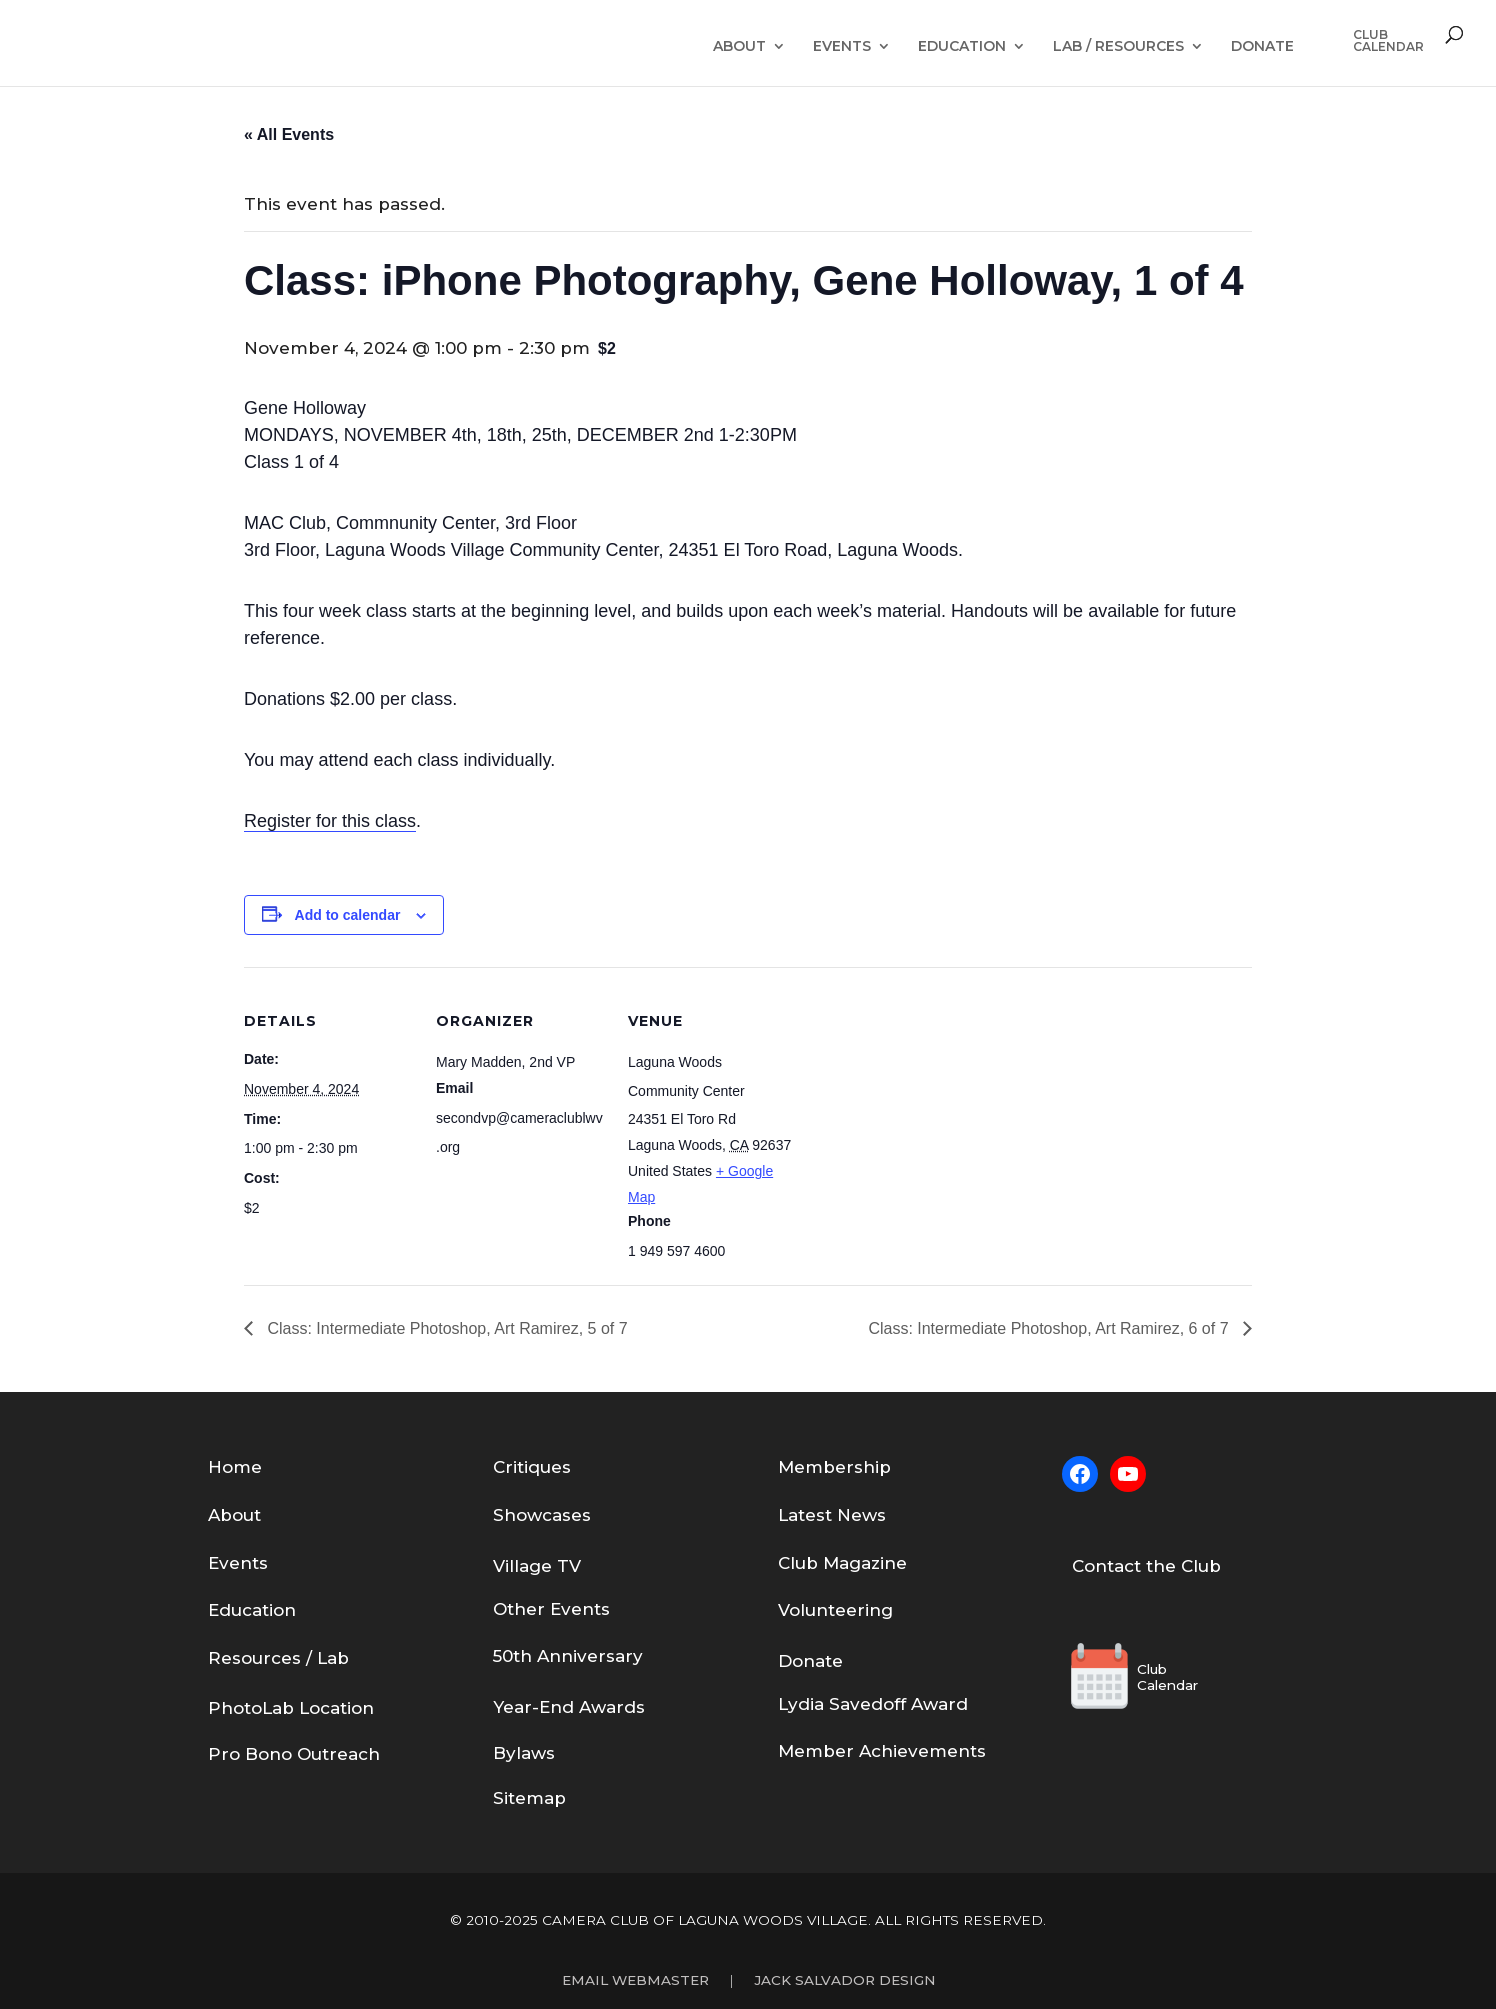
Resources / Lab (278, 1658)
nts (596, 1609)
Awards (612, 1707)
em (808, 1467)
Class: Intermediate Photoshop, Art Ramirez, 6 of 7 (1050, 1328)
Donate (1262, 47)
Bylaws (524, 1753)
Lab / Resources (1118, 47)
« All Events (289, 134)
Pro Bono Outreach (294, 1754)
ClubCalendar (1388, 41)
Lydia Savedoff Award (873, 1704)
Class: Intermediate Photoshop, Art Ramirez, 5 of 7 (445, 1328)
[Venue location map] (925, 1104)
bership (857, 1467)
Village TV (537, 1566)
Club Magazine (842, 1563)
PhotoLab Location (291, 1708)
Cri (505, 1467)
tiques (544, 1467)
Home (235, 1467)
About (739, 47)
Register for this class (330, 821)
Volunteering (835, 1610)
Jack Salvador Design (844, 1980)
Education (962, 47)
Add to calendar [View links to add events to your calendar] (348, 915)
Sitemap (529, 1798)
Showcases (542, 1515)
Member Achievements (882, 1751)
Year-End (536, 1707)
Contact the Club (1146, 1566)
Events (842, 47)
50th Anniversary (568, 1656)
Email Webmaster (635, 1980)
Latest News (832, 1515)
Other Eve (537, 1609)
